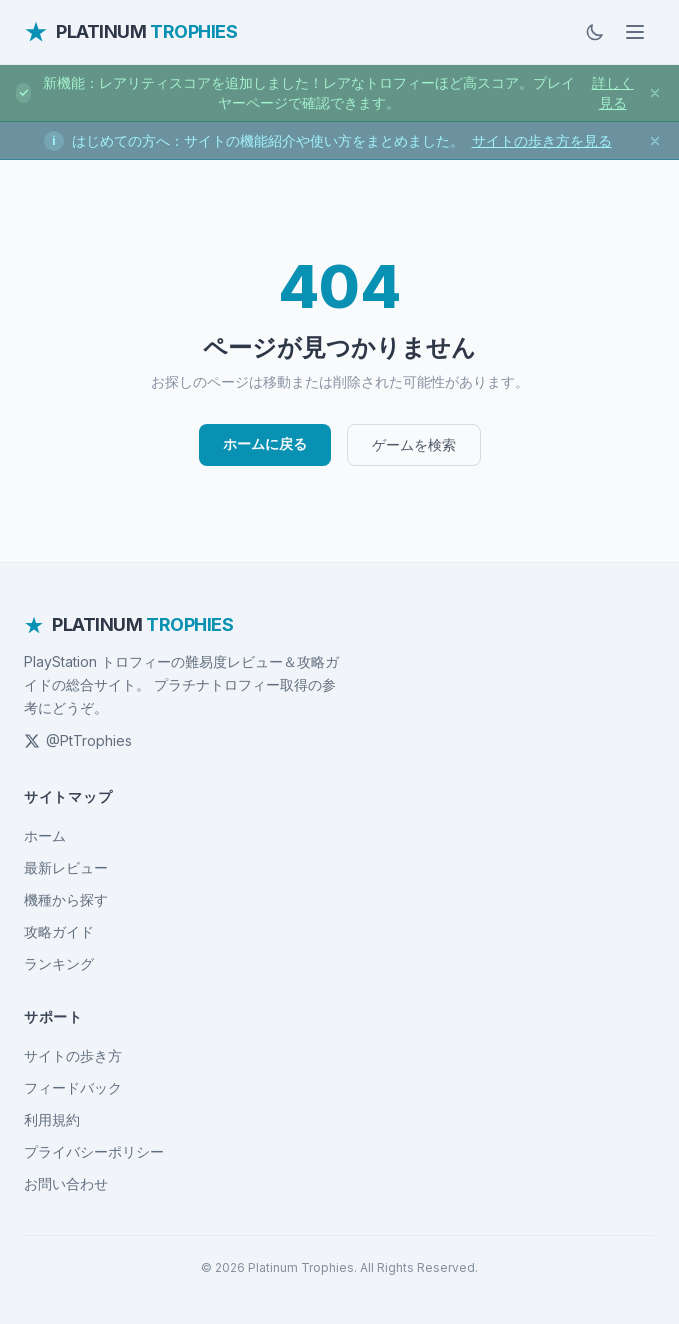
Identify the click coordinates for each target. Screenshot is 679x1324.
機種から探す (66, 899)
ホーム (45, 835)
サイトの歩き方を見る (542, 140)
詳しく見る (613, 92)
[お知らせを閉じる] (655, 93)
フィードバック (73, 1087)
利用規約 (52, 1119)
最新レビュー (66, 867)
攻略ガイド (59, 931)
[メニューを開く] (635, 32)
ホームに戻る (265, 443)
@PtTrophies (78, 740)
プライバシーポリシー (94, 1151)
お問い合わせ (66, 1183)
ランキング (59, 963)
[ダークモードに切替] (595, 32)
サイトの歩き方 (73, 1055)
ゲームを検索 (414, 444)
